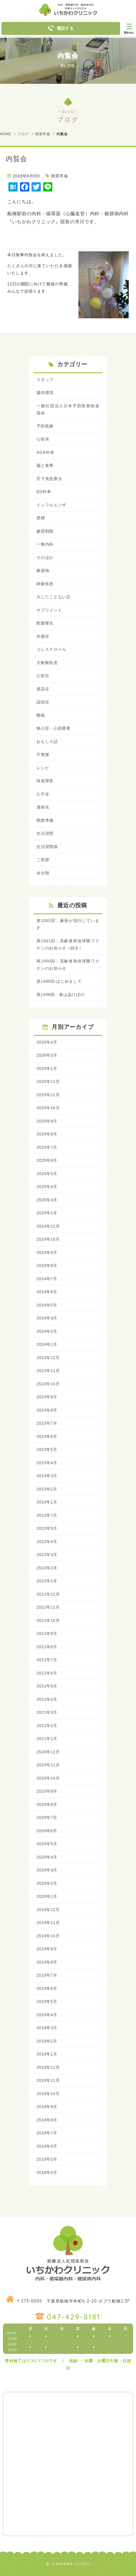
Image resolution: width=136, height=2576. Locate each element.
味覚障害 (45, 780)
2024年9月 (46, 1252)
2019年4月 (46, 2014)
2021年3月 (46, 1712)
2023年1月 (46, 1502)
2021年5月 (46, 1686)
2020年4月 (46, 1857)
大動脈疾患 (47, 662)
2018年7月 (46, 2133)
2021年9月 (46, 1633)
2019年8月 (46, 1962)
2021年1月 (46, 1738)
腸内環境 (45, 392)
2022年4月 (46, 1541)
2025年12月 (48, 1081)
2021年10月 (48, 1620)
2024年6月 (46, 1291)
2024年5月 (46, 1305)
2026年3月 (46, 1055)
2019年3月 (46, 2027)
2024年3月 (46, 1318)
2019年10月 (48, 1936)
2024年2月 (46, 1331)
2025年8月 (46, 1134)
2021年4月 (46, 1699)
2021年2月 (46, 1725)
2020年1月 (46, 1896)
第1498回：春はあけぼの (60, 994)
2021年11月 (48, 1607)
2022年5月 (46, 1528)
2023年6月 (46, 1436)
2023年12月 (48, 1357)
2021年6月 (46, 1673)
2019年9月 (46, 1949)
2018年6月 (46, 2146)
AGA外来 (45, 452)
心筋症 (42, 675)
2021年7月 (46, 1659)
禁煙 (40, 518)
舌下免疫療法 (49, 478)
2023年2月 (46, 1489)
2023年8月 (46, 1410)
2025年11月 (48, 1094)
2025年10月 (48, 1107)
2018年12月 (48, 2067)
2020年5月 (46, 1843)
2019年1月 (46, 2054)
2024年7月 (46, 1278)
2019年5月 (46, 2001)
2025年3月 (46, 1200)
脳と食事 (45, 465)
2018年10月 (48, 2093)
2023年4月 (46, 1462)
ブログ (23, 134)
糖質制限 (45, 531)
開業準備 (42, 134)
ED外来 (43, 491)
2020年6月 (46, 1830)
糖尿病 (42, 570)
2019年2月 (46, 2041)
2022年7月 (46, 1515)
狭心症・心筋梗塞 (53, 728)
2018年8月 (46, 2120)
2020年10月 (48, 1778)
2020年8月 (46, 1804)
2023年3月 (46, 1475)
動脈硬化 (45, 623)
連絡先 (42, 807)
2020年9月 (46, 1791)
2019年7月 (46, 1975)
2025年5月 (46, 1173)
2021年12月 (48, 1594)
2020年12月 (48, 1752)
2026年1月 (46, 1068)
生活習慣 (45, 833)
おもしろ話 (47, 741)
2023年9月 (46, 1397)
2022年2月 (46, 1568)
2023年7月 (46, 1423)
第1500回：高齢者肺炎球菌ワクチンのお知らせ (68, 965)
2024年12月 (48, 1226)
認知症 (42, 702)
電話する (61, 28)
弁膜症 (42, 636)
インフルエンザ (51, 505)
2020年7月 (46, 1817)
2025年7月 (46, 1147)
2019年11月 (48, 1922)
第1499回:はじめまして (59, 981)
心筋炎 (42, 439)
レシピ (42, 767)
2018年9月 (46, 2106)
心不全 (42, 794)
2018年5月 (46, 2159)
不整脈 (42, 754)
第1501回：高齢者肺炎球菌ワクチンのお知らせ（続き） (68, 944)
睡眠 (40, 715)
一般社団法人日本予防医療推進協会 (68, 409)
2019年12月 (48, 1909)
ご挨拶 (42, 859)
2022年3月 (46, 1554)
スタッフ (45, 379)
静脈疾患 (45, 583)
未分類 (42, 873)
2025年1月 (46, 1213)
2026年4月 (46, 1042)
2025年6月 (46, 1160)
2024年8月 (46, 1265)
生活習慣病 (47, 846)
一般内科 (45, 544)
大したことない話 (53, 596)
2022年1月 (46, 1581)
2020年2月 (46, 1883)
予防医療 (45, 426)
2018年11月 (48, 2080)
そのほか (45, 557)
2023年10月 (48, 1384)
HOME (5, 134)
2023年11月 (48, 1370)
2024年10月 (48, 1239)
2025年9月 (46, 1121)
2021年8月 (46, 1646)
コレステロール (51, 649)
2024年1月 (46, 1344)
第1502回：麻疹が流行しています (68, 924)
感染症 (42, 689)
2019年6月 (46, 1988)
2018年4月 (46, 2172)
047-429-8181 (73, 2317)
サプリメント (49, 610)
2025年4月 (46, 1186)
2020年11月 (48, 1765)
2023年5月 (46, 1449)
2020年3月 (46, 1870)
